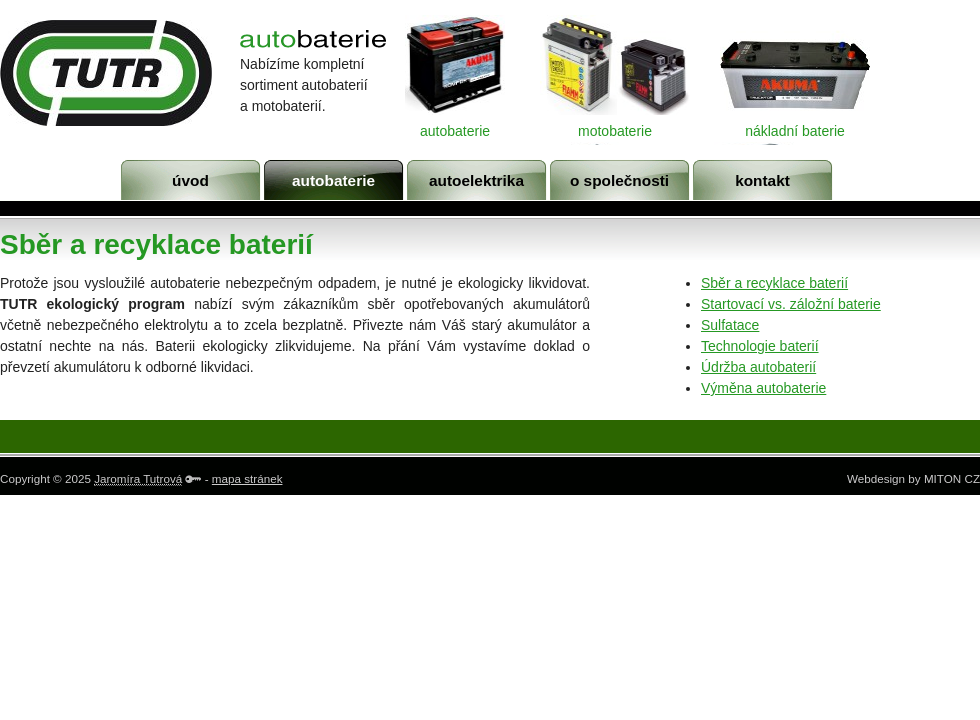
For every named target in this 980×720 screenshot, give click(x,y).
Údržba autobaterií (758, 367)
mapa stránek (247, 478)
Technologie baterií (760, 346)
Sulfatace (730, 325)
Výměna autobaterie (763, 388)
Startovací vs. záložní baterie (791, 304)
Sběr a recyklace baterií (774, 283)
